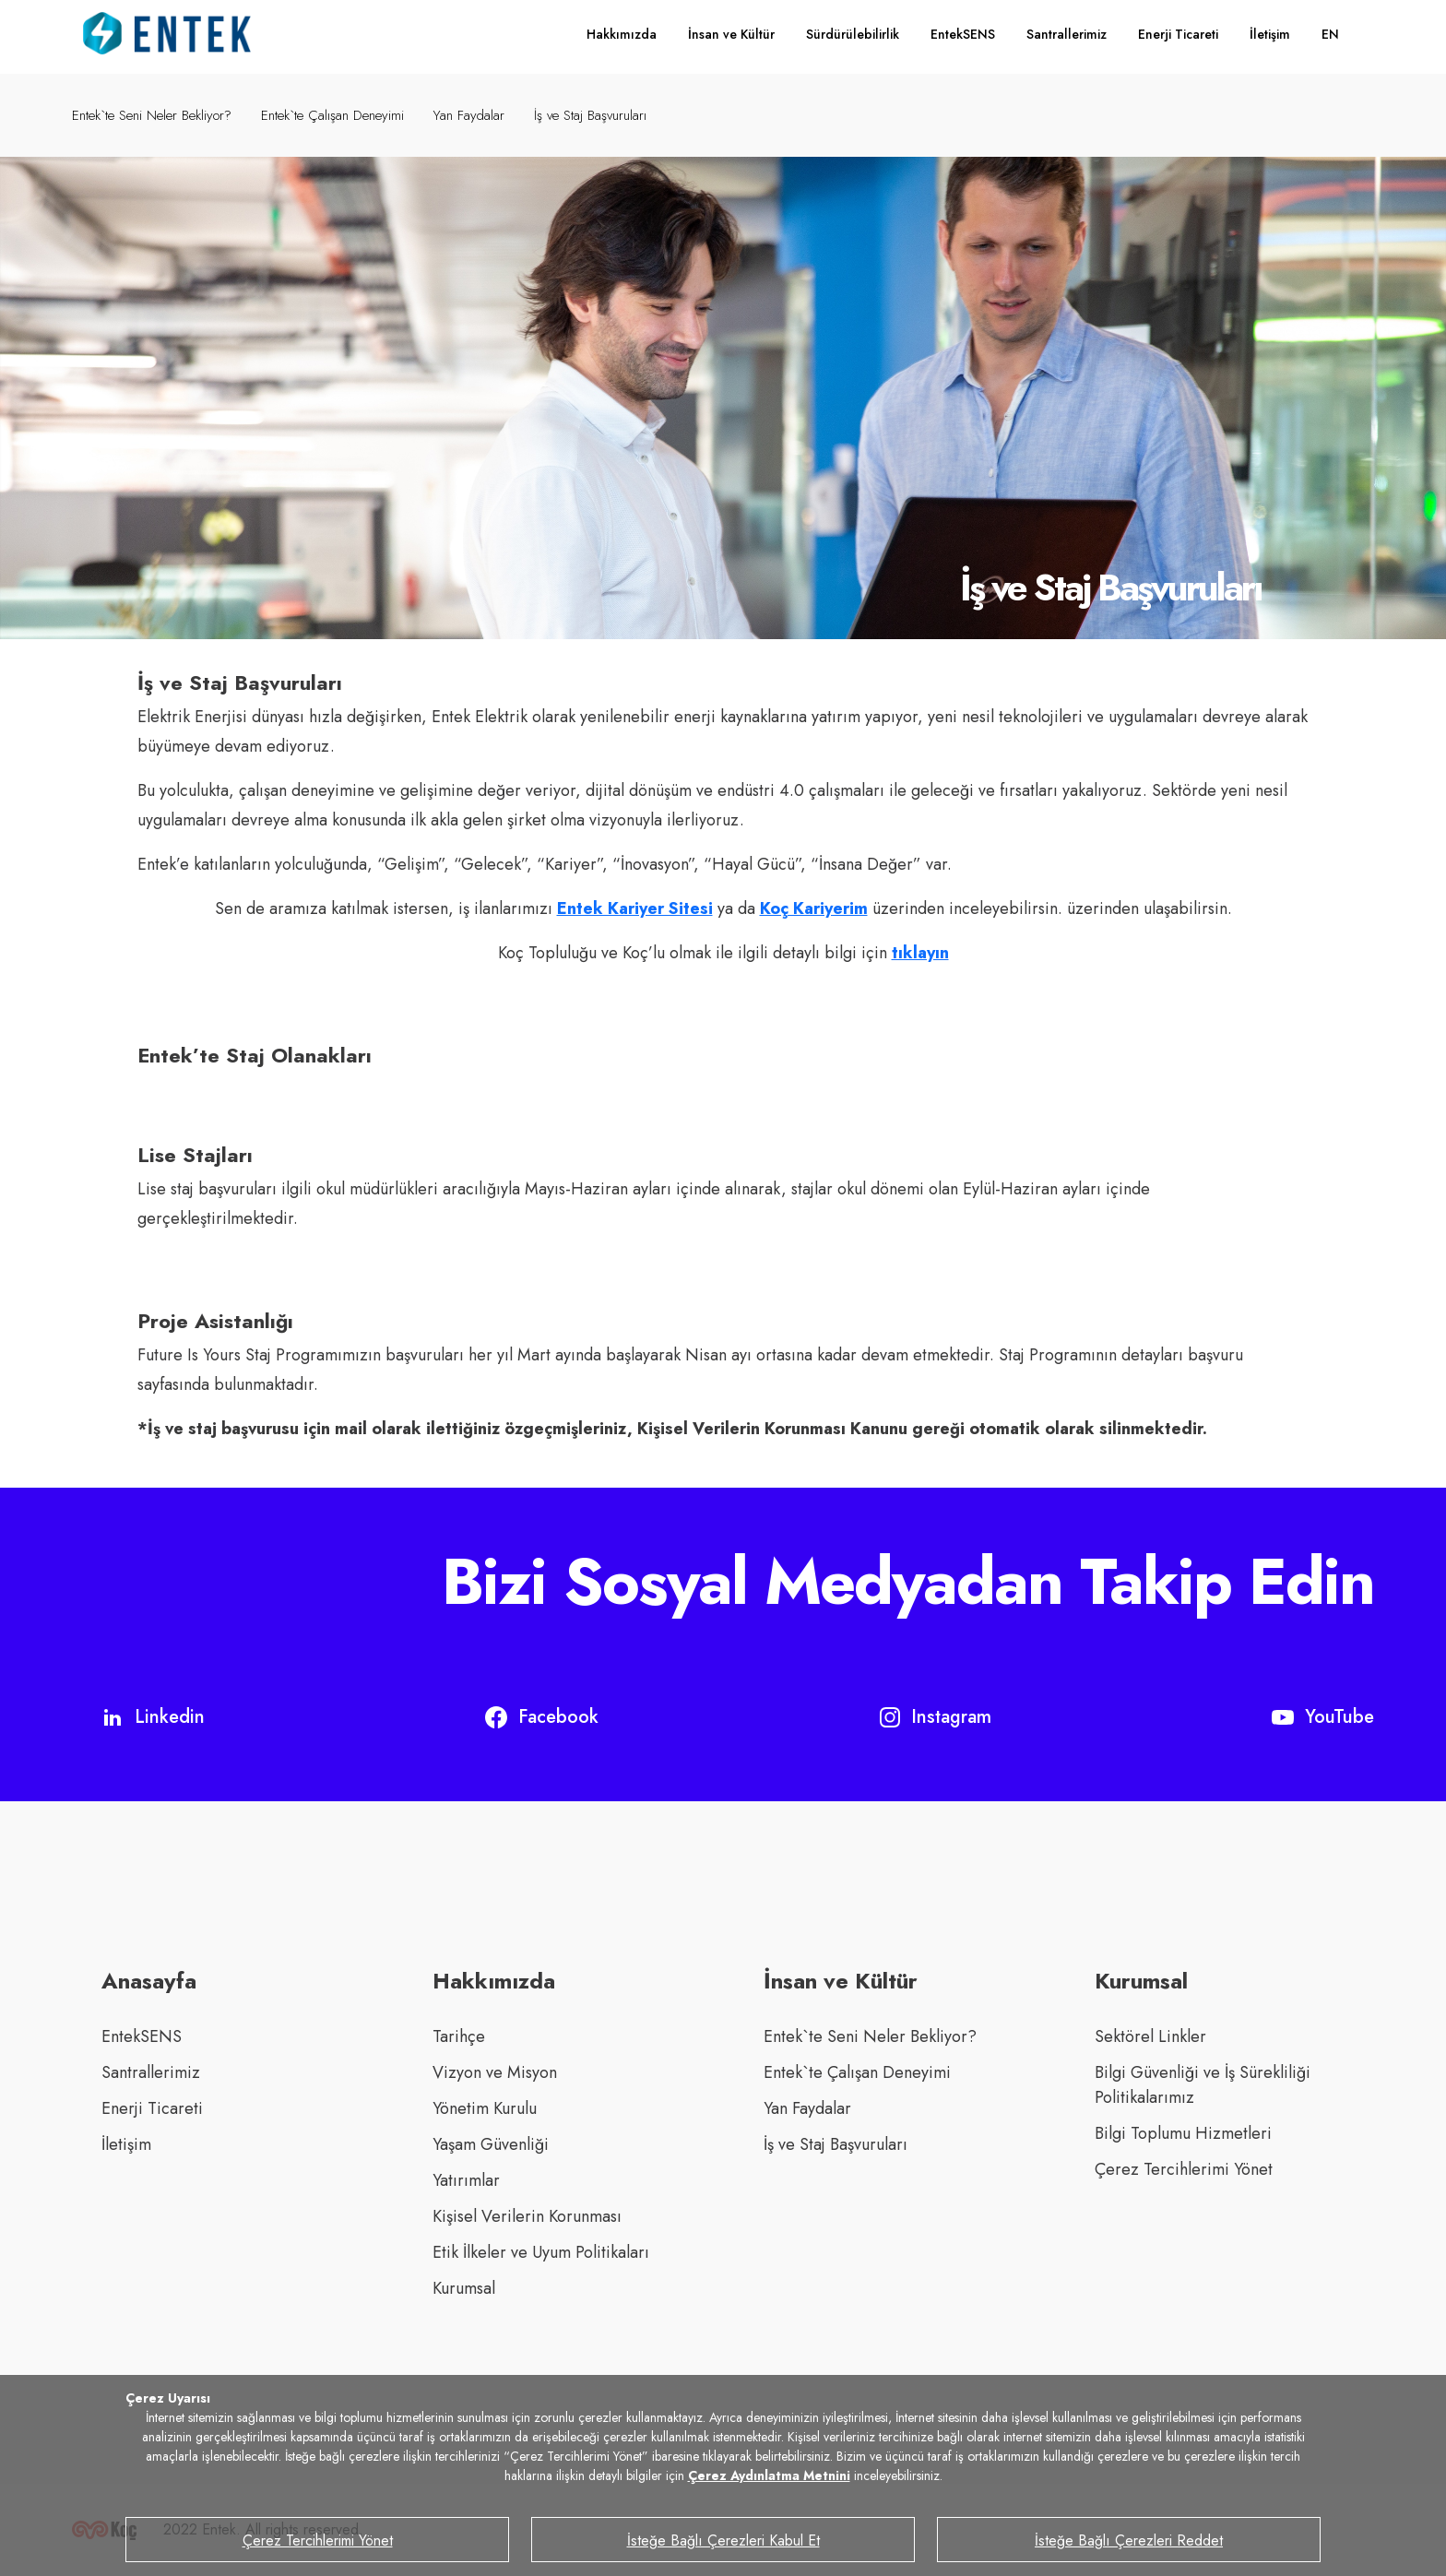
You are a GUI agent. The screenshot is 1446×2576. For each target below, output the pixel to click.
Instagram (935, 1716)
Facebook (542, 1716)
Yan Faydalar (468, 115)
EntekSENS (962, 34)
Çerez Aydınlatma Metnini (769, 2475)
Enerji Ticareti (1178, 34)
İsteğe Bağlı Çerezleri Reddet (1129, 2540)
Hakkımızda (622, 34)
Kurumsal (464, 2288)
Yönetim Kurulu (485, 2108)
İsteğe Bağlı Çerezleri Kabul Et (723, 2540)
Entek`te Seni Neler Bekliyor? (151, 115)
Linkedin (153, 1716)
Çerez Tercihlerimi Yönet (1184, 2169)
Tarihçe (459, 2036)
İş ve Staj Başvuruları (590, 115)
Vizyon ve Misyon (495, 2072)
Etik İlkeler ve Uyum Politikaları (541, 2252)
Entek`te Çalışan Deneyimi (332, 115)
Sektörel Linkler (1150, 2036)
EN (1330, 34)
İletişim (1270, 34)
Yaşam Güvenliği (491, 2144)
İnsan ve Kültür (731, 34)
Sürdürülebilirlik (852, 34)
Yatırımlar (466, 2180)
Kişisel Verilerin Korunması (527, 2216)
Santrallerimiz (1066, 34)
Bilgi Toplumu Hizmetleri (1183, 2133)
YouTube (1323, 1716)
